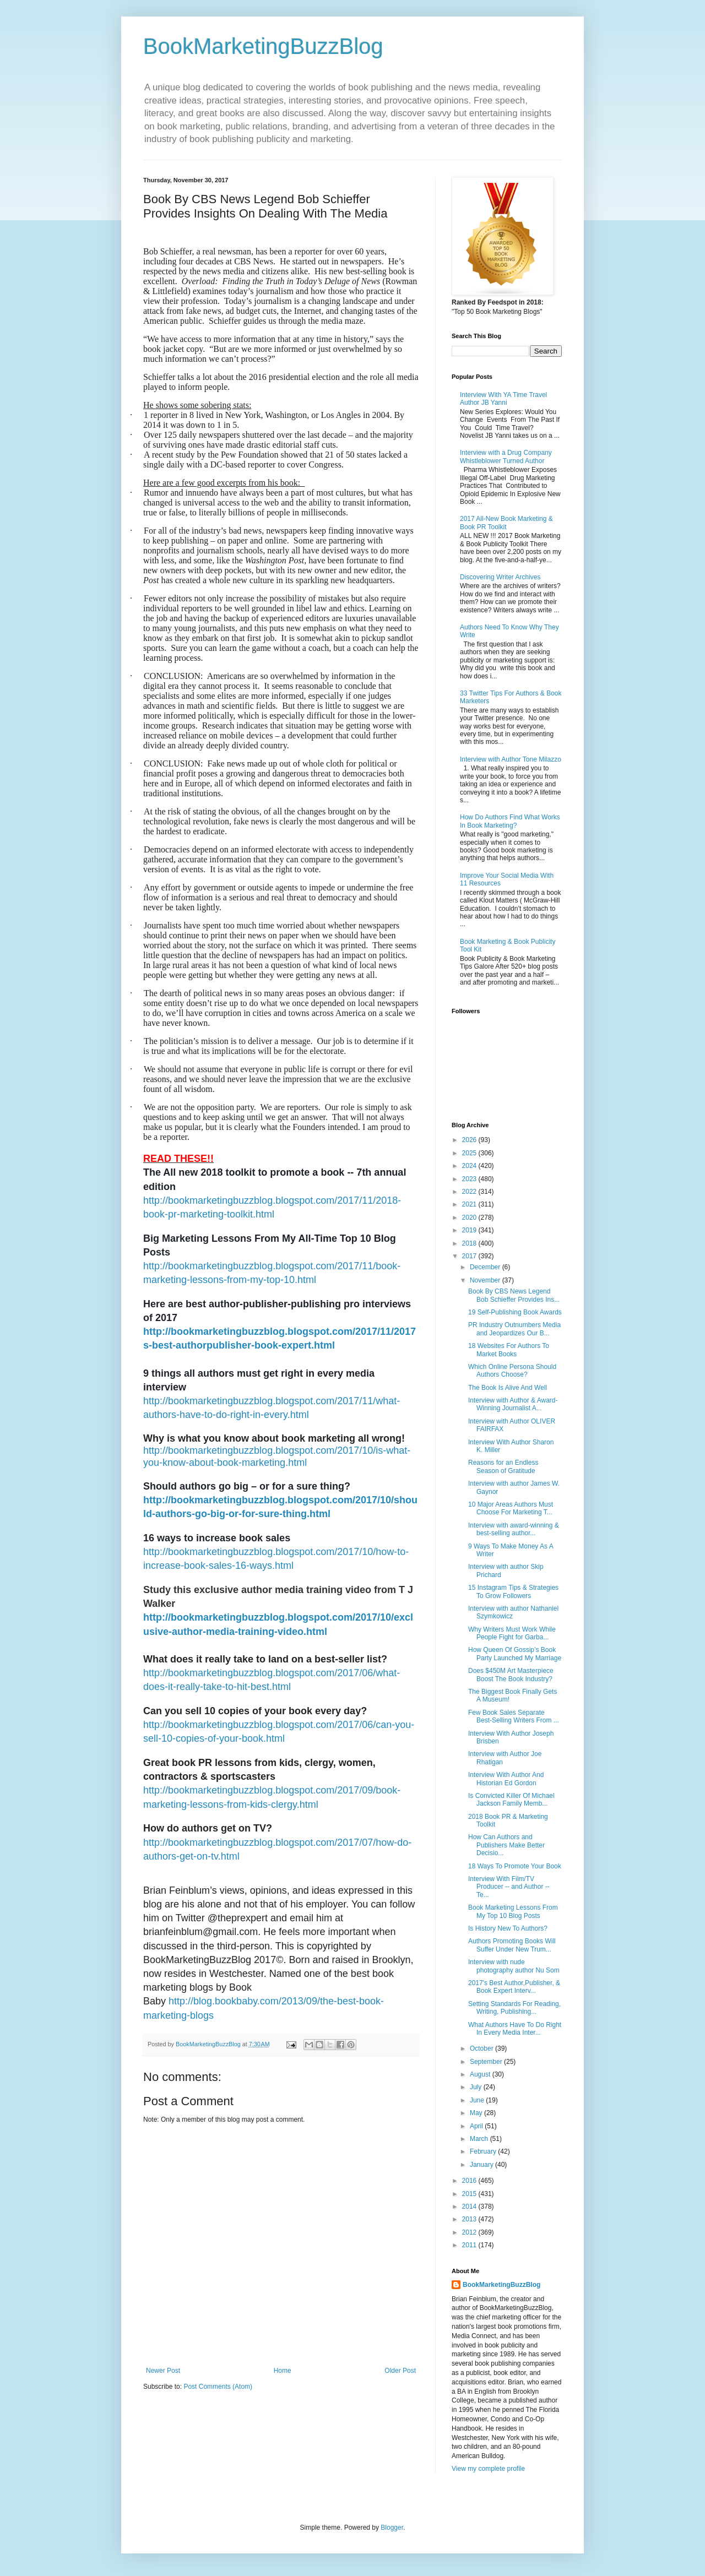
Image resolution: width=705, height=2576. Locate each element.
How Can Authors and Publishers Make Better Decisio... (506, 1845)
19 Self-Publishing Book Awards (515, 1312)
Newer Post (163, 2370)
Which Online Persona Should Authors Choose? (512, 1370)
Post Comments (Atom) (217, 2386)
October (482, 2048)
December (486, 1267)
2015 (470, 2194)
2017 (470, 1256)
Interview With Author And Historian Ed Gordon (506, 1778)
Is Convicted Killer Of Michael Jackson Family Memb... (511, 1799)
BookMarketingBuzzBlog (263, 46)
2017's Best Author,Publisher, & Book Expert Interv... (514, 1987)
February (484, 2151)
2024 (470, 1166)
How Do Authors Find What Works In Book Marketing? (510, 821)
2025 (470, 1153)
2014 (470, 2206)
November (486, 1280)
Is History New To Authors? (507, 1928)
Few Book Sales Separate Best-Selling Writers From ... (513, 1716)
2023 (470, 1179)
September (487, 2062)
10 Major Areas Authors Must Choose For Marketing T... (510, 1508)
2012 (470, 2232)
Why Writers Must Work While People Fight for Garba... (512, 1633)
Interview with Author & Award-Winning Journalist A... (513, 1404)
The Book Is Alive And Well (507, 1388)
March (480, 2139)
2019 (470, 1230)
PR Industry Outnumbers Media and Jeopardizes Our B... (514, 1328)
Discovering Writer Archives (500, 577)
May (477, 2113)
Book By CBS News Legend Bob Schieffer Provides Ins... (514, 1295)
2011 (470, 2245)
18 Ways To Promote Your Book (514, 1866)
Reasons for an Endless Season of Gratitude (503, 1466)
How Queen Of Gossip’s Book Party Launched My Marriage (514, 1653)
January (482, 2165)
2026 (470, 1140)
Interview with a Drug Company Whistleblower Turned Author (506, 456)
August (481, 2074)
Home (282, 2370)
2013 (470, 2219)
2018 (470, 1243)
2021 (470, 1204)
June (478, 2100)
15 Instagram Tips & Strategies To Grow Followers (513, 1591)
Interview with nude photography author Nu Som (514, 1966)
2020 (470, 1217)
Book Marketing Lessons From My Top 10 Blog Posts (513, 1911)
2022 (470, 1191)
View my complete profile (488, 2468)
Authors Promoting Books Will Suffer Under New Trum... (512, 1945)
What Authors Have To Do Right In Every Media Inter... (514, 2028)
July (477, 2087)
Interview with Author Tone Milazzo (510, 759)
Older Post (400, 2370)
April (477, 2126)
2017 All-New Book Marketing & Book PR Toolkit (506, 522)
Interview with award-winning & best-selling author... (513, 1529)
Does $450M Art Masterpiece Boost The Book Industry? (511, 1674)
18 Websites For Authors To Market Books (508, 1349)
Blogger (392, 2527)
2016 (470, 2180)
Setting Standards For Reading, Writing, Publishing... (514, 2007)
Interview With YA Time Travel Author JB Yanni (503, 398)
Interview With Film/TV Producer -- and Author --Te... (509, 1887)
